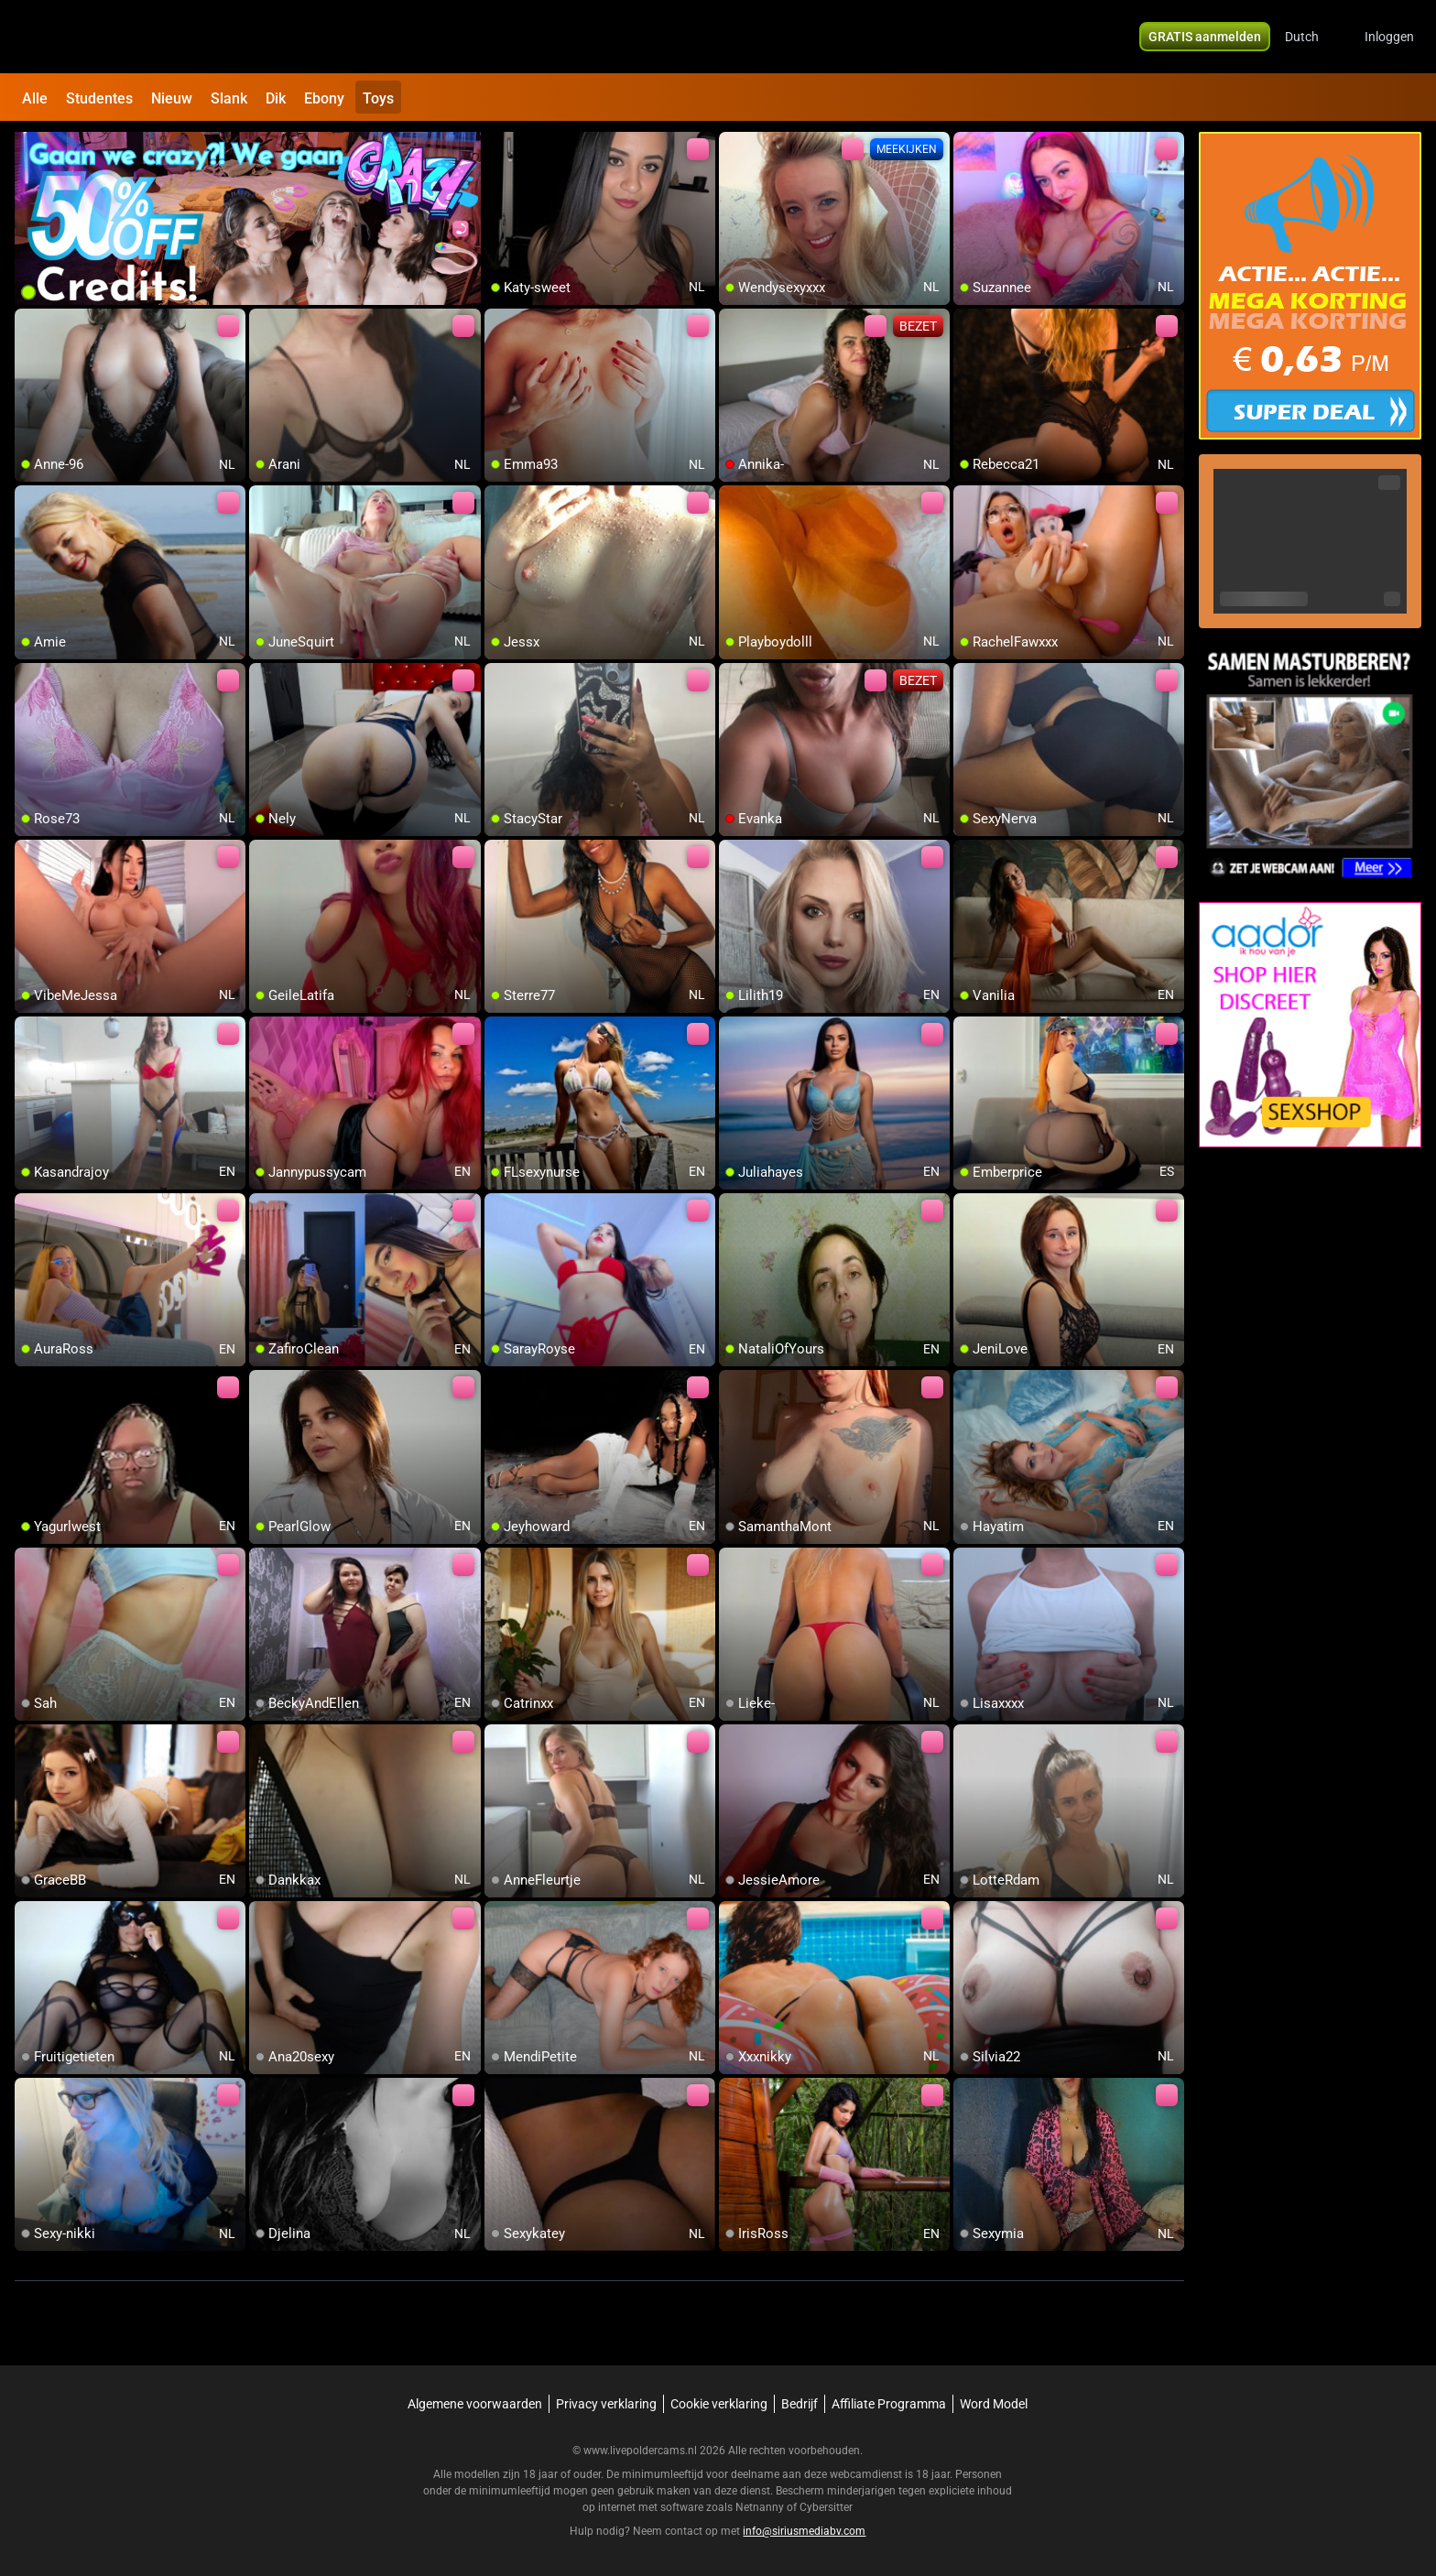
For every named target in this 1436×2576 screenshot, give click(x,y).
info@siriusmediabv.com (804, 2531)
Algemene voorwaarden (475, 2404)
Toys (378, 98)
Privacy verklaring (606, 2404)
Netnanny (761, 2507)
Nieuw (171, 98)
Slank (229, 98)
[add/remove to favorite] (499, 146)
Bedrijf (799, 2404)
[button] (1314, 37)
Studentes (99, 98)
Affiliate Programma (889, 2404)
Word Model (994, 2404)
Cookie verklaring (718, 2404)
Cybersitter (826, 2507)
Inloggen (1389, 36)
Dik (276, 98)
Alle (35, 98)
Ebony (324, 98)
